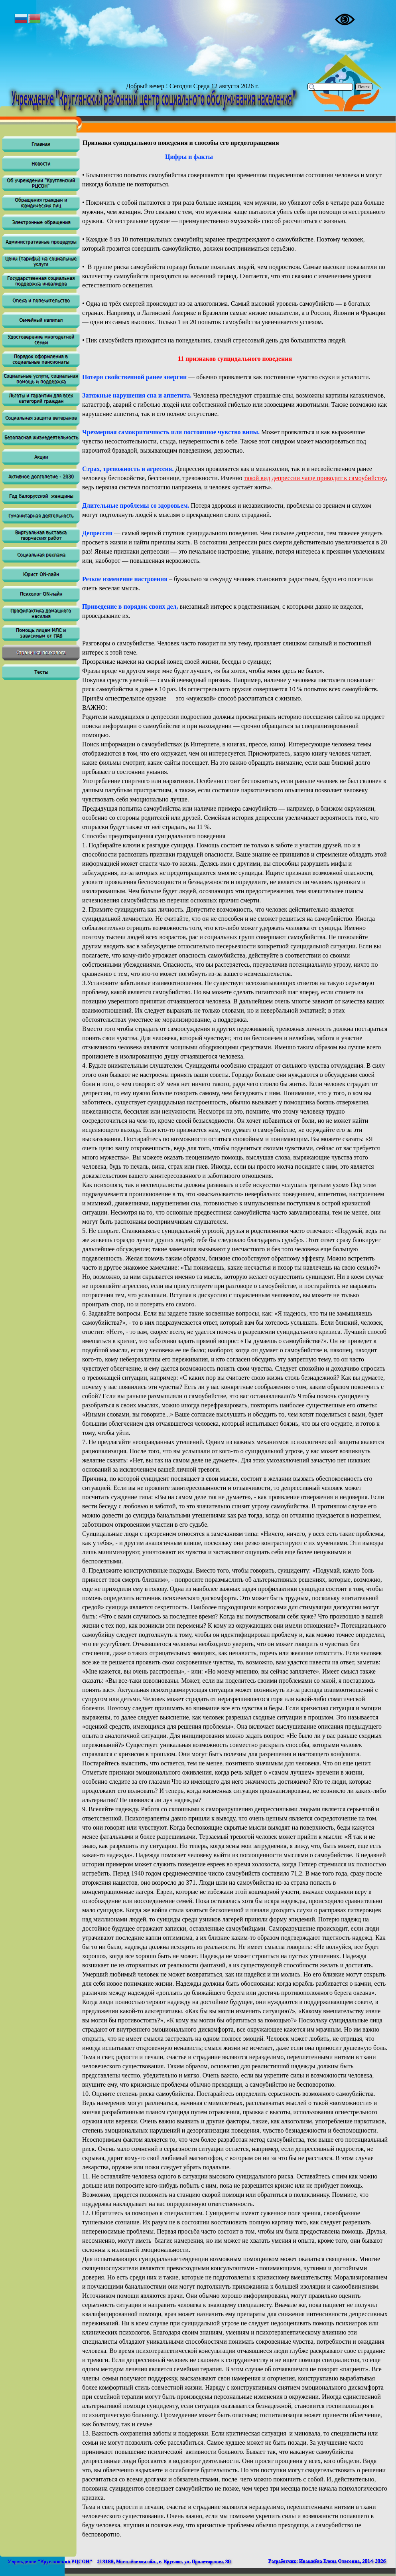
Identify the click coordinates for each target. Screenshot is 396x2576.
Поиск (364, 87)
